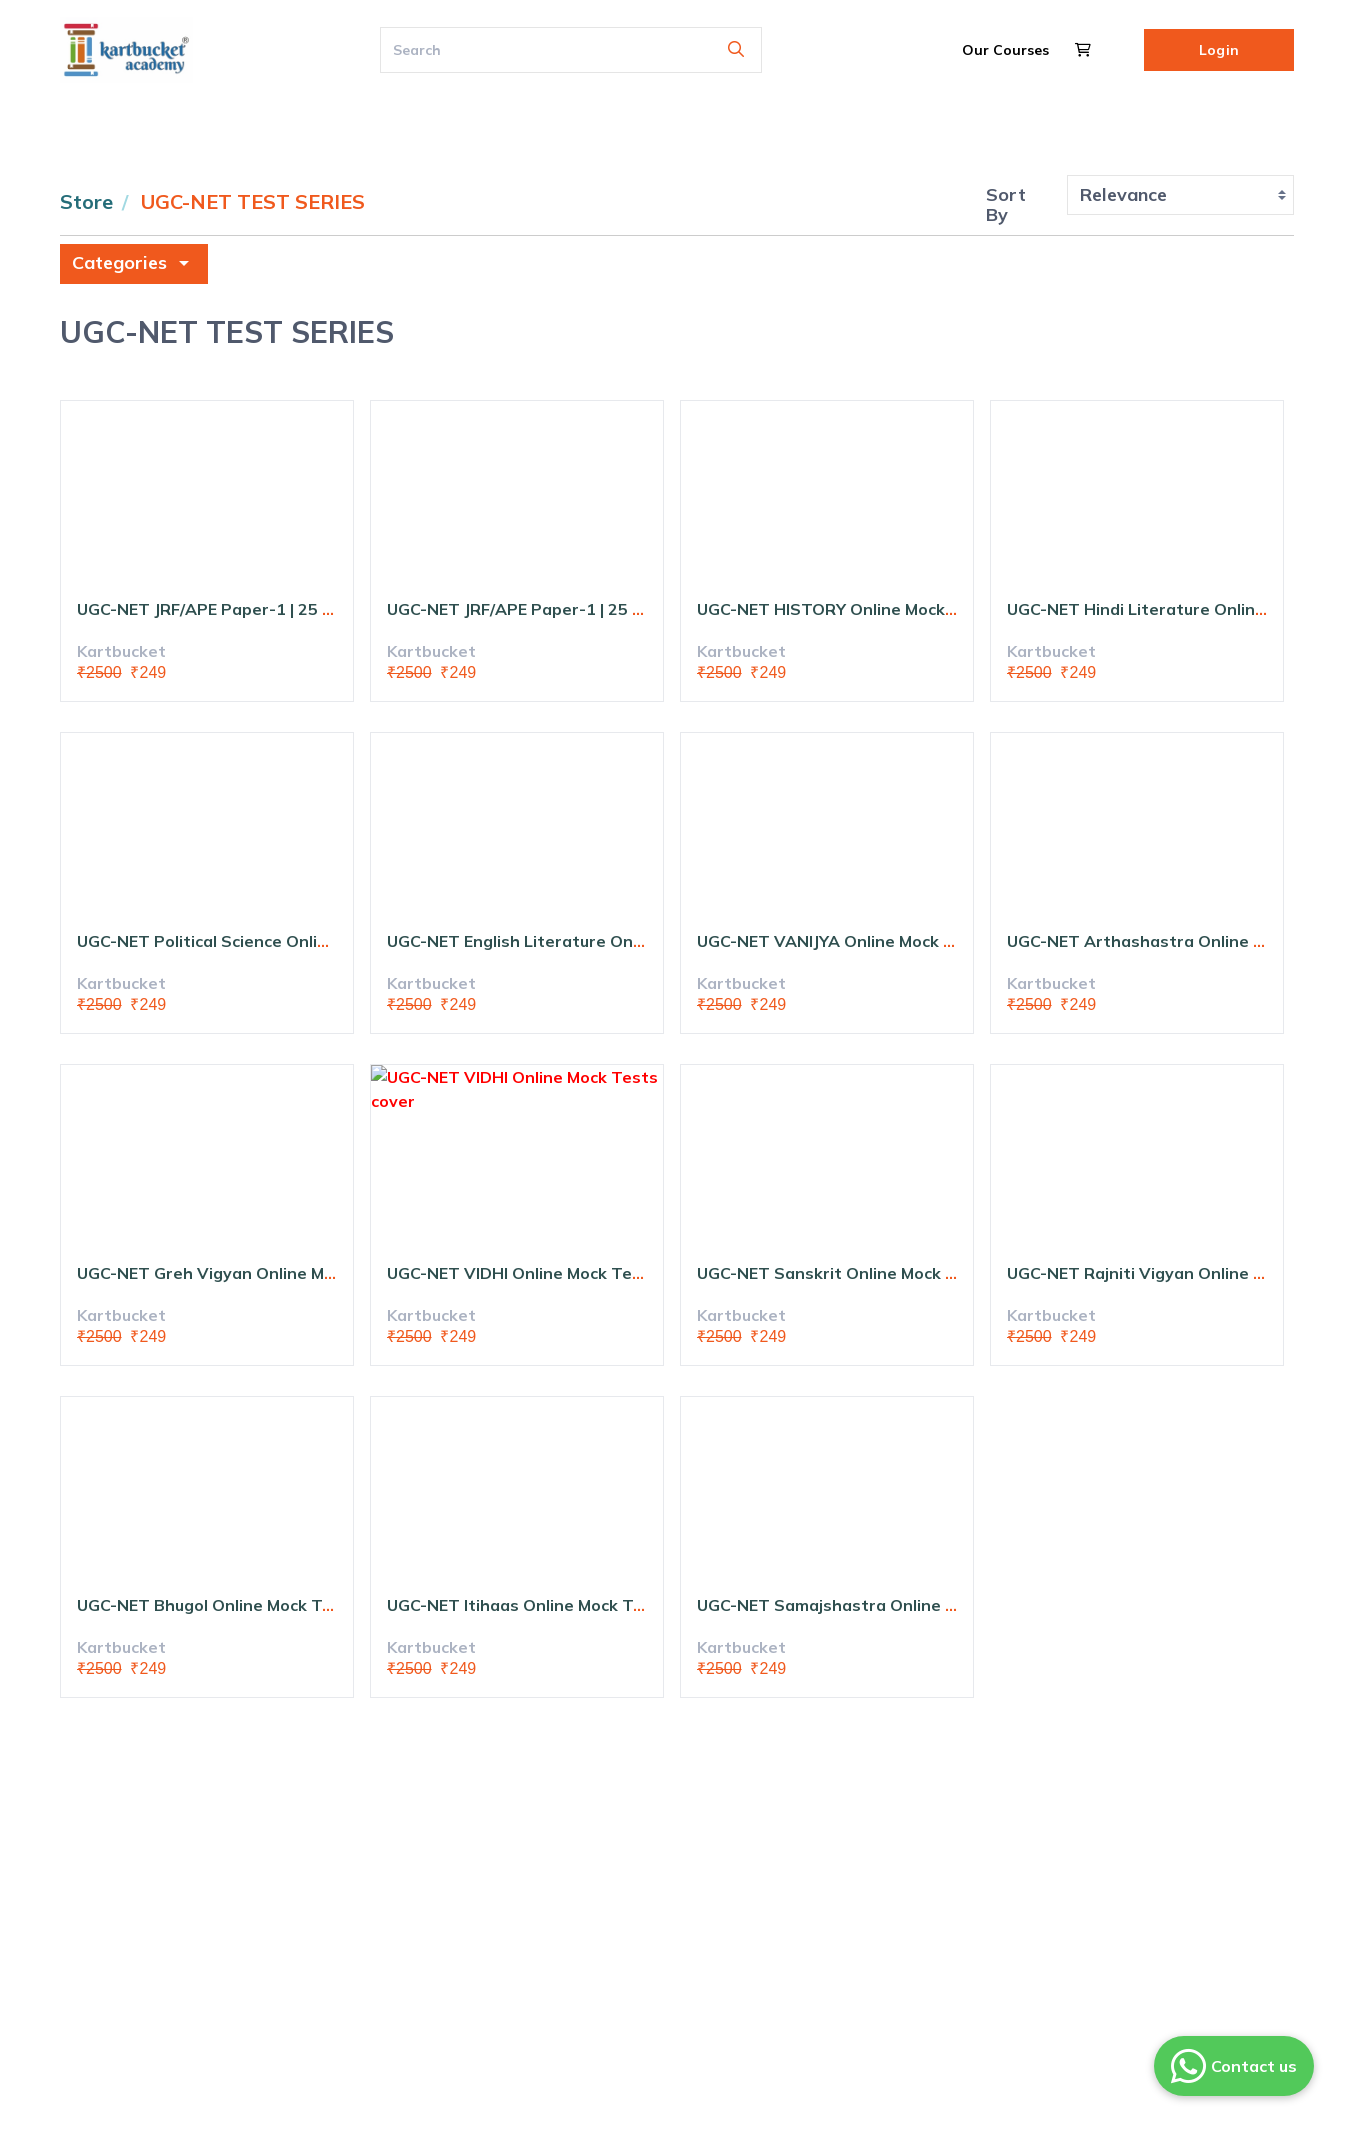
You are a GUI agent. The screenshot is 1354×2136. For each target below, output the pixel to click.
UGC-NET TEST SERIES (253, 201)
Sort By (1006, 204)
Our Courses (1005, 50)
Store (86, 201)
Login (1218, 50)
